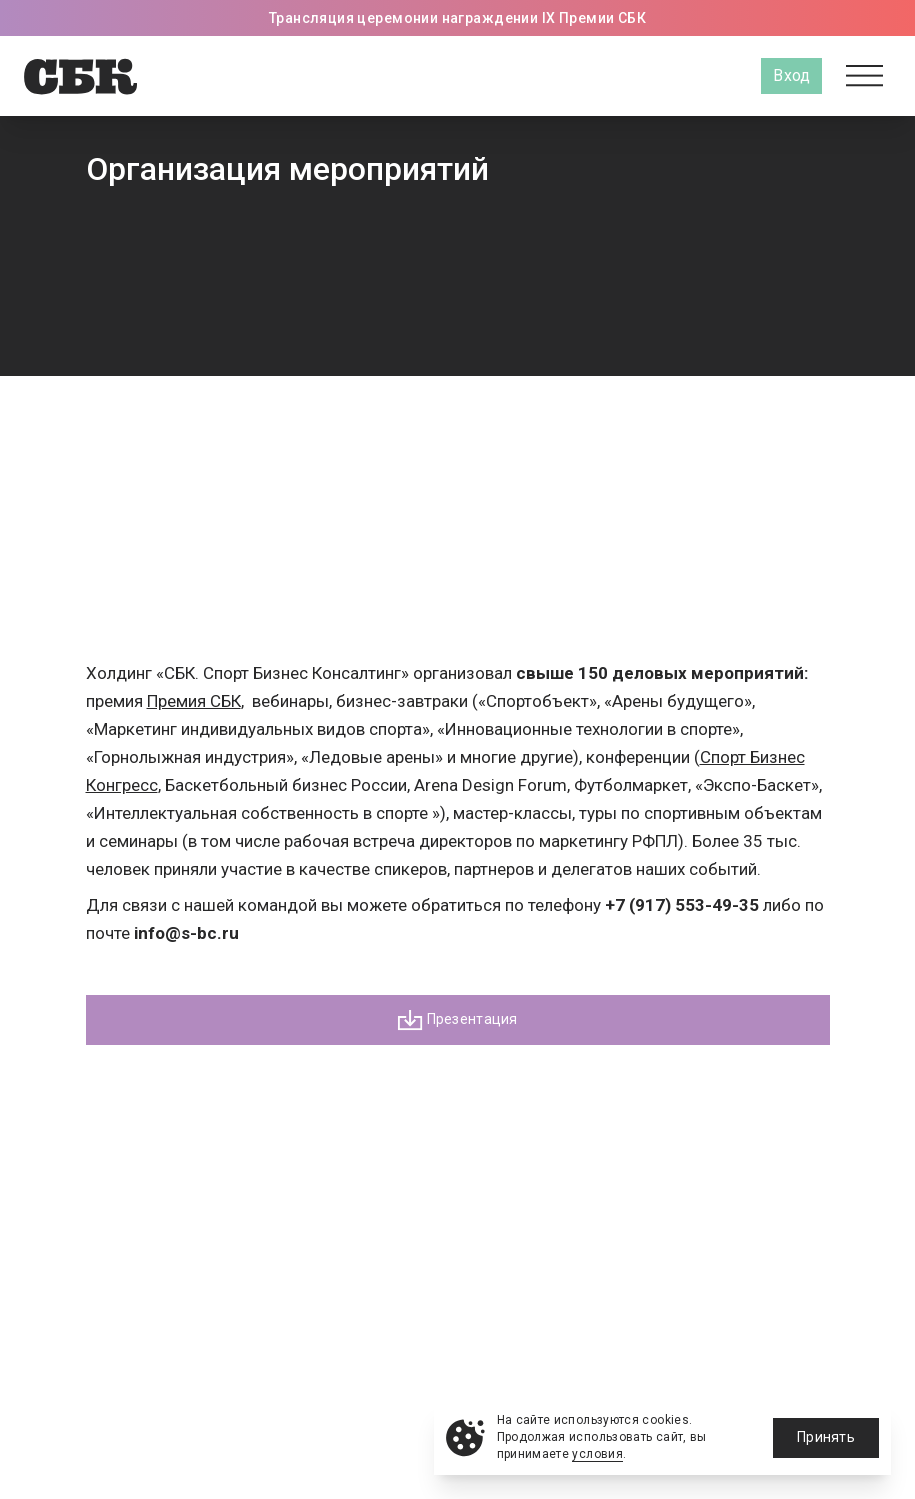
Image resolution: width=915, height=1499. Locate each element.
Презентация (457, 1020)
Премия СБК (194, 701)
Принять (826, 1437)
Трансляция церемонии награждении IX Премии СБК (457, 18)
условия (597, 1454)
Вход (791, 75)
